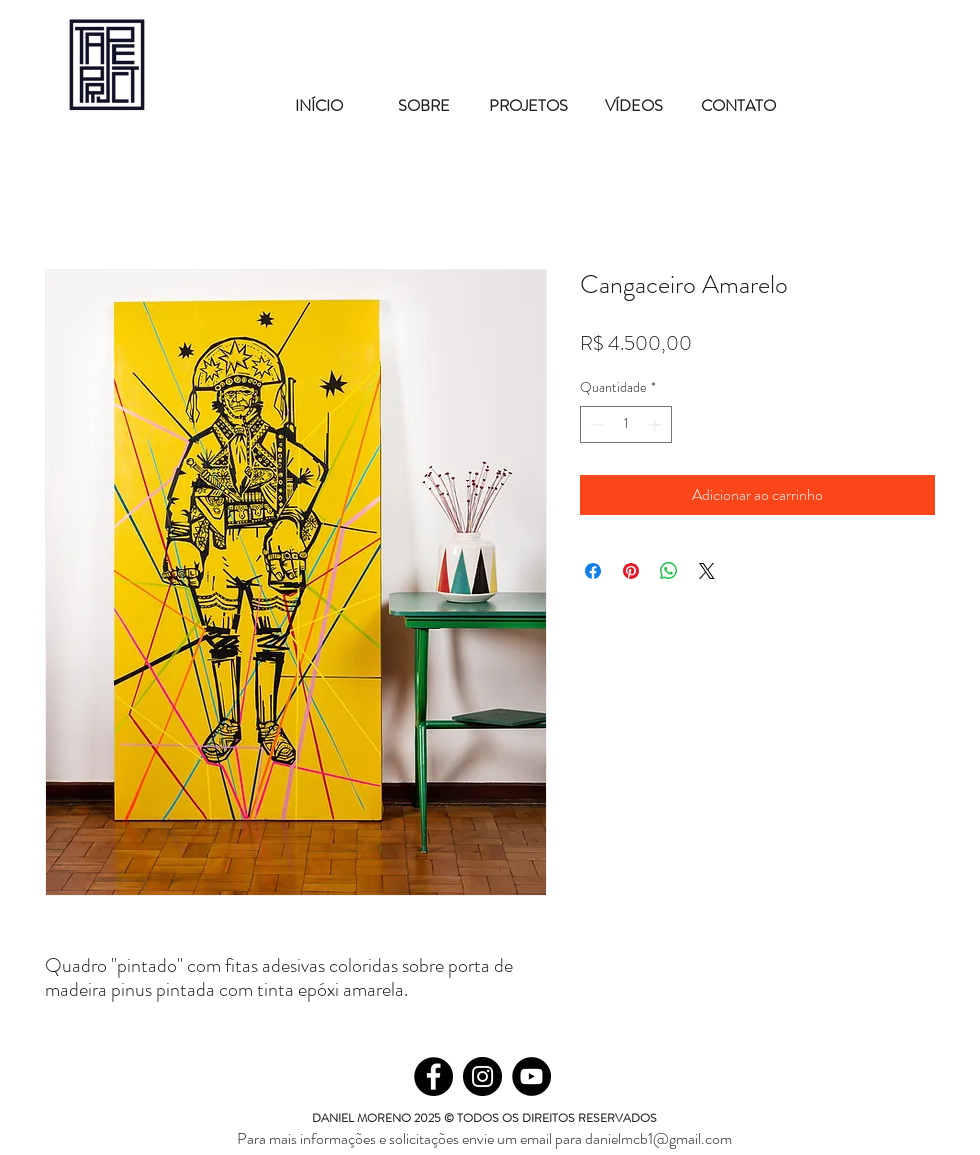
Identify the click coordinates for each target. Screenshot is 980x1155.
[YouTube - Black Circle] (531, 1076)
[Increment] (656, 424)
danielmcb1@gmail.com (658, 1138)
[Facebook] (433, 1076)
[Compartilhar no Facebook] (593, 571)
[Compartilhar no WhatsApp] (669, 571)
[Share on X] (707, 571)
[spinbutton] (626, 424)
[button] (528, 97)
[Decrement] (595, 424)
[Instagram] (482, 1076)
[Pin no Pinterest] (631, 571)
